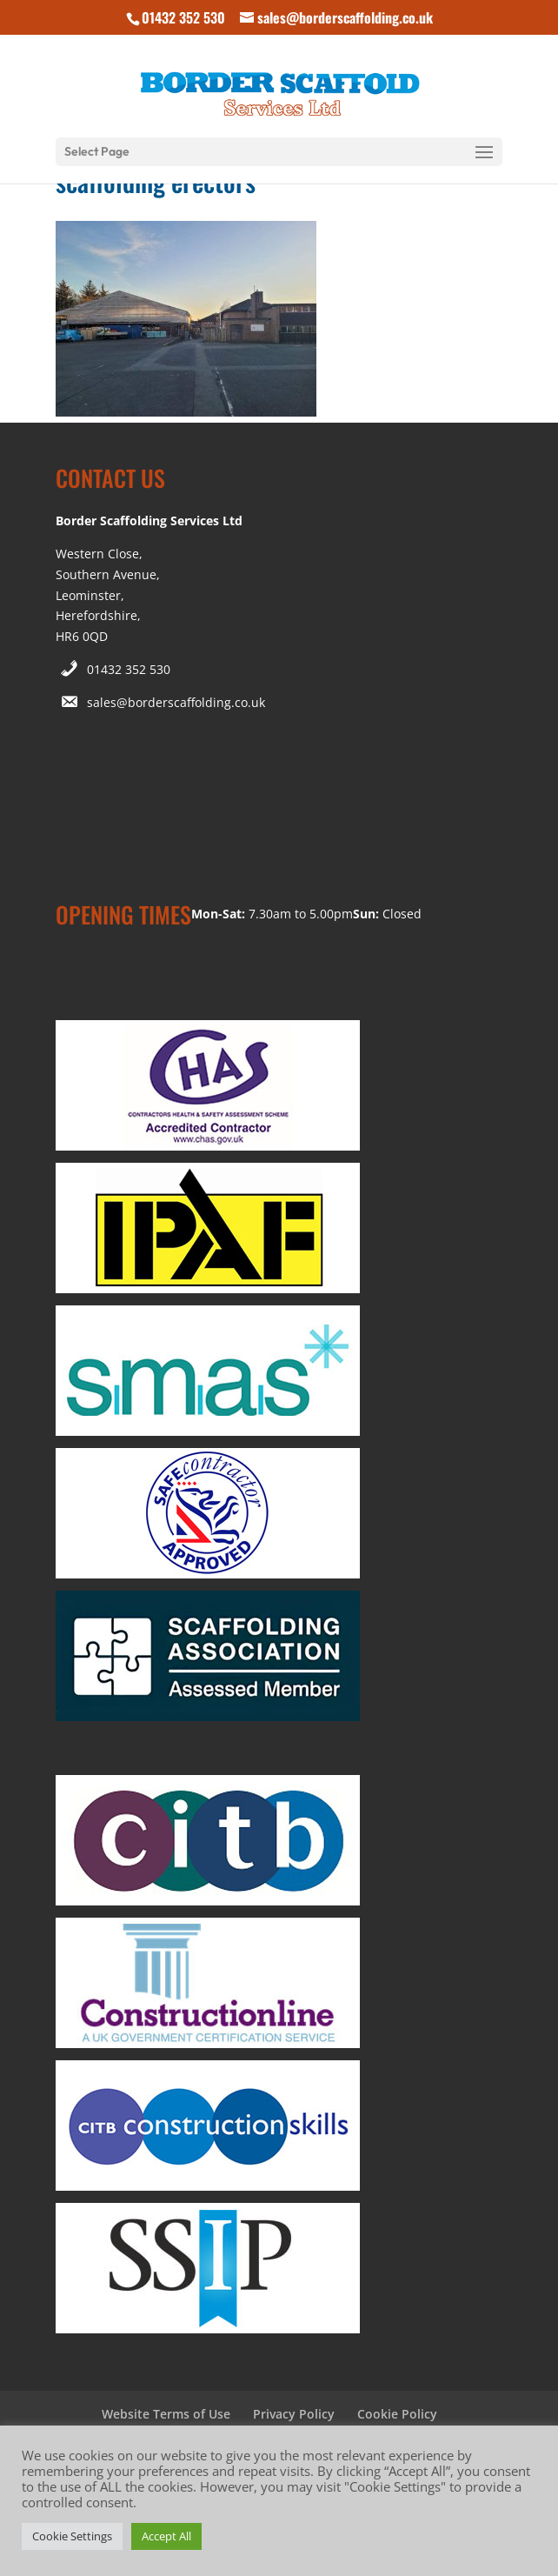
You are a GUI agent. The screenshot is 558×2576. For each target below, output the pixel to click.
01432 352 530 (128, 669)
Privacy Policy (294, 2414)
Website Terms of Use (166, 2414)
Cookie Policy (397, 2414)
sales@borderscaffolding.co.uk (176, 702)
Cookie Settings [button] (72, 2536)
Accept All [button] (166, 2536)
